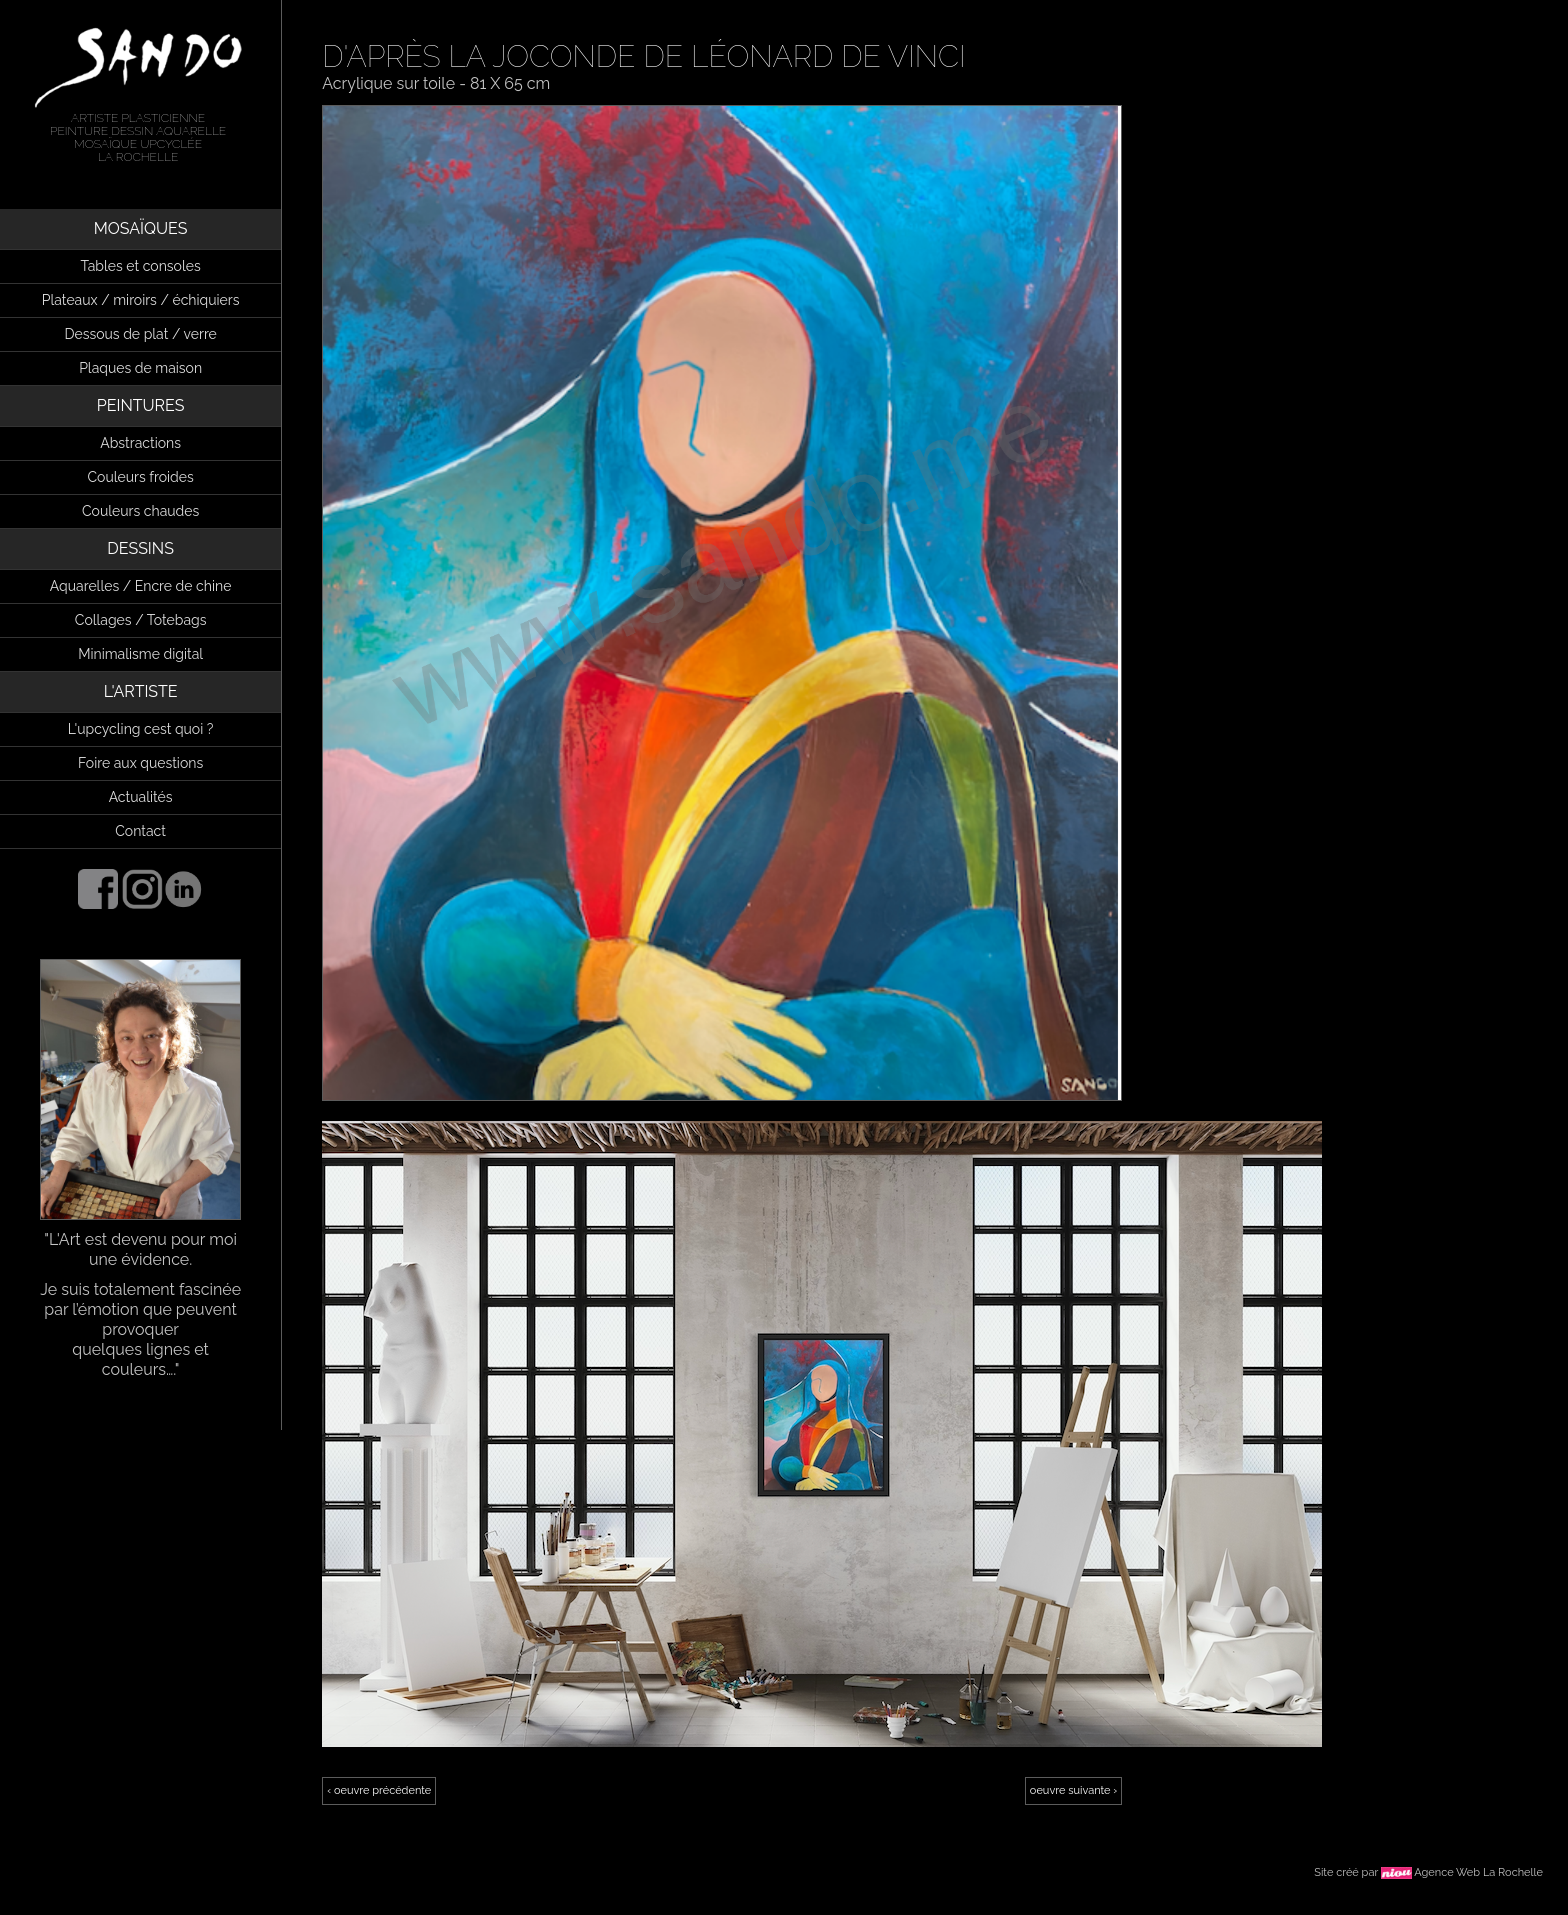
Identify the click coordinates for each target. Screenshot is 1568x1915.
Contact (140, 831)
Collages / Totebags (141, 620)
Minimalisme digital (140, 654)
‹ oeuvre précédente (379, 1790)
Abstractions (140, 443)
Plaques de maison (140, 368)
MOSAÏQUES (141, 228)
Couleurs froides (141, 477)
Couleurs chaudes (140, 511)
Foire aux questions (140, 763)
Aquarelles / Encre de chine (141, 586)
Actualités (141, 797)
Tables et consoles (141, 266)
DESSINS (140, 548)
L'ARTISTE (141, 691)
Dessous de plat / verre (140, 334)
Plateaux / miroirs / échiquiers (141, 300)
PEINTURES (141, 405)
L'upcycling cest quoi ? (141, 729)
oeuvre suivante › (1073, 1790)
